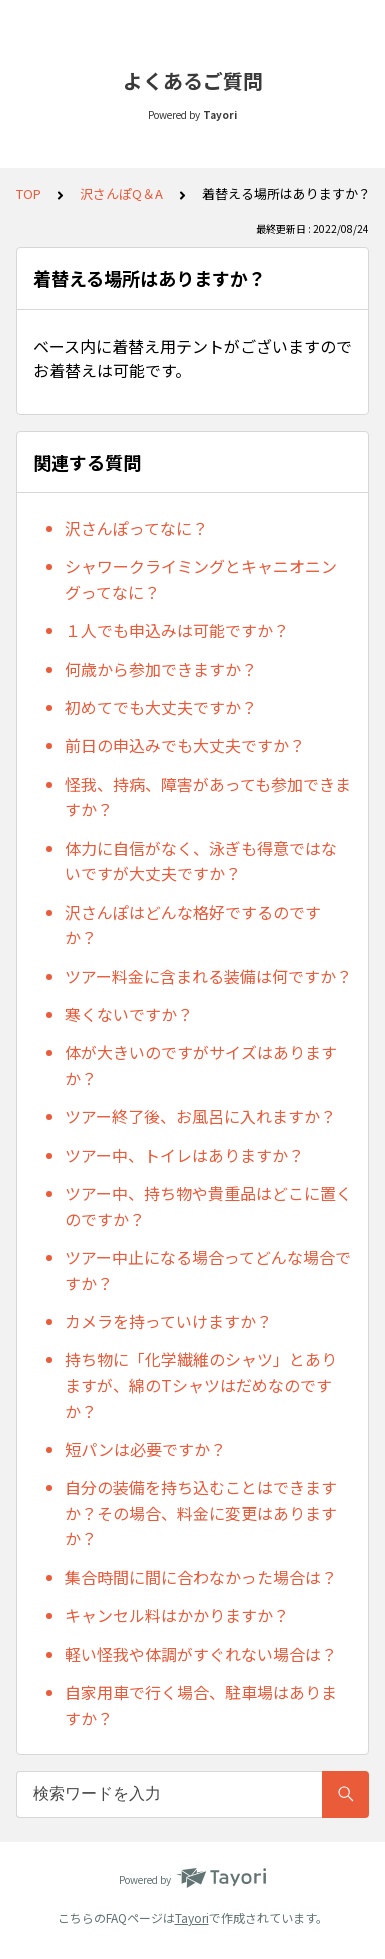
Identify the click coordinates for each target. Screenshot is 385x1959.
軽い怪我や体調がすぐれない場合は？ (201, 1654)
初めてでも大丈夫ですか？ (161, 707)
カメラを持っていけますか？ (168, 1321)
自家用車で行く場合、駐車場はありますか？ (201, 1705)
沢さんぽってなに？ (136, 528)
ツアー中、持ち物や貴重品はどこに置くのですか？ (208, 1206)
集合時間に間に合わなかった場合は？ (201, 1577)
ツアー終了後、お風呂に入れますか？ (200, 1116)
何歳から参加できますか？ (161, 669)
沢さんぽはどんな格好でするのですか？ (193, 925)
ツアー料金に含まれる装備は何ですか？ (208, 976)
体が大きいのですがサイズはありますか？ (201, 1065)
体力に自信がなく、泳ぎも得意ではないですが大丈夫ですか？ (201, 861)
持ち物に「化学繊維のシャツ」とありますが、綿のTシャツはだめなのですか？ (201, 1384)
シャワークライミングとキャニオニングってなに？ (201, 579)
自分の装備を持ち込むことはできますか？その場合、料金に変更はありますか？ (201, 1512)
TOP (28, 193)
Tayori (192, 1917)
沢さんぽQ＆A (121, 193)
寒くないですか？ (129, 1014)
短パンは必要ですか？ (145, 1449)
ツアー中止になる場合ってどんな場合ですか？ (208, 1270)
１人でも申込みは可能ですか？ (177, 630)
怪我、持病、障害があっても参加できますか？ (208, 797)
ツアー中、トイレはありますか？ (184, 1155)
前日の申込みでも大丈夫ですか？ (185, 745)
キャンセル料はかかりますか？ (177, 1615)
